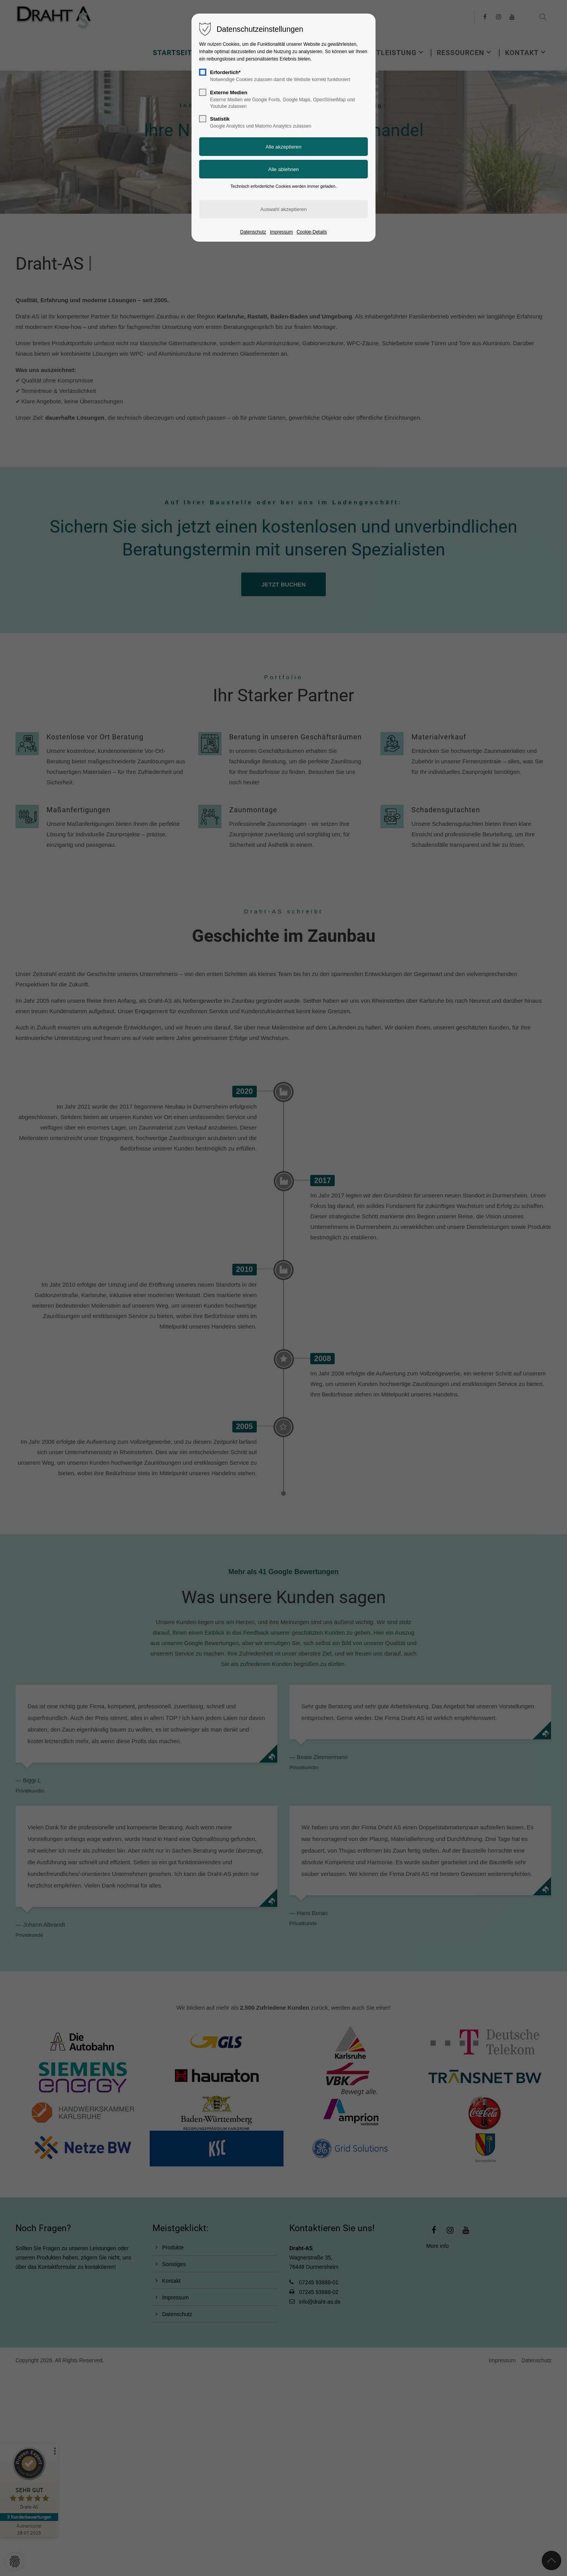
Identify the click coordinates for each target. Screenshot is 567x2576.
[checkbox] (202, 72)
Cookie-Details (312, 232)
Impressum (281, 232)
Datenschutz (253, 232)
